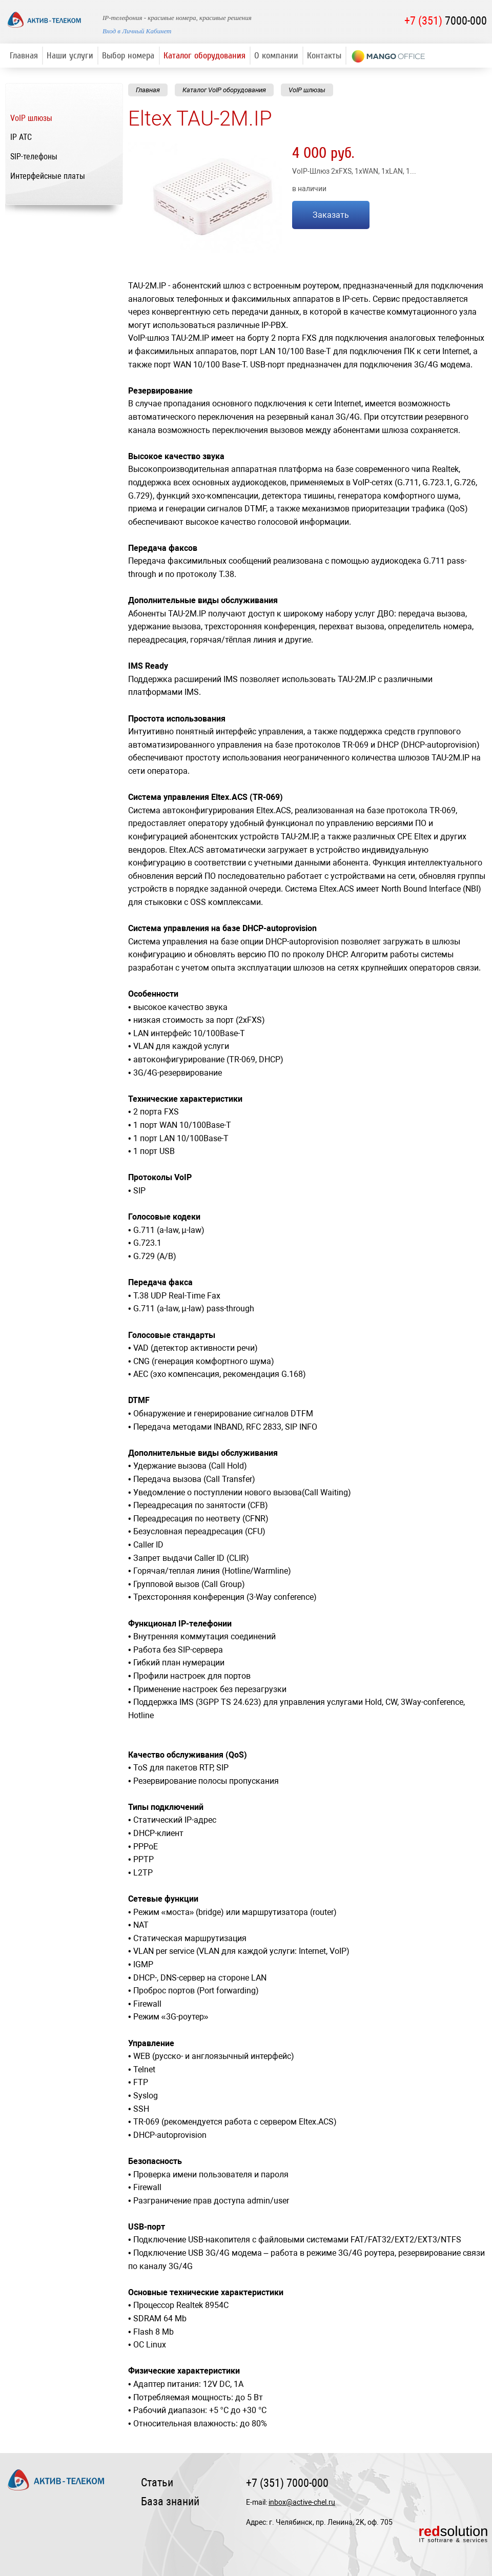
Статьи (157, 2482)
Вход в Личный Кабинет (136, 31)
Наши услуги (70, 55)
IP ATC (21, 137)
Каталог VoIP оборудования (224, 90)
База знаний (170, 2501)
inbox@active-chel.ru (302, 2502)
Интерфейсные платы (47, 176)
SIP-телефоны (33, 156)
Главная (24, 55)
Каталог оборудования (204, 55)
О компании (276, 55)
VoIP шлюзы (31, 118)
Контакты (324, 55)
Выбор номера (128, 55)
